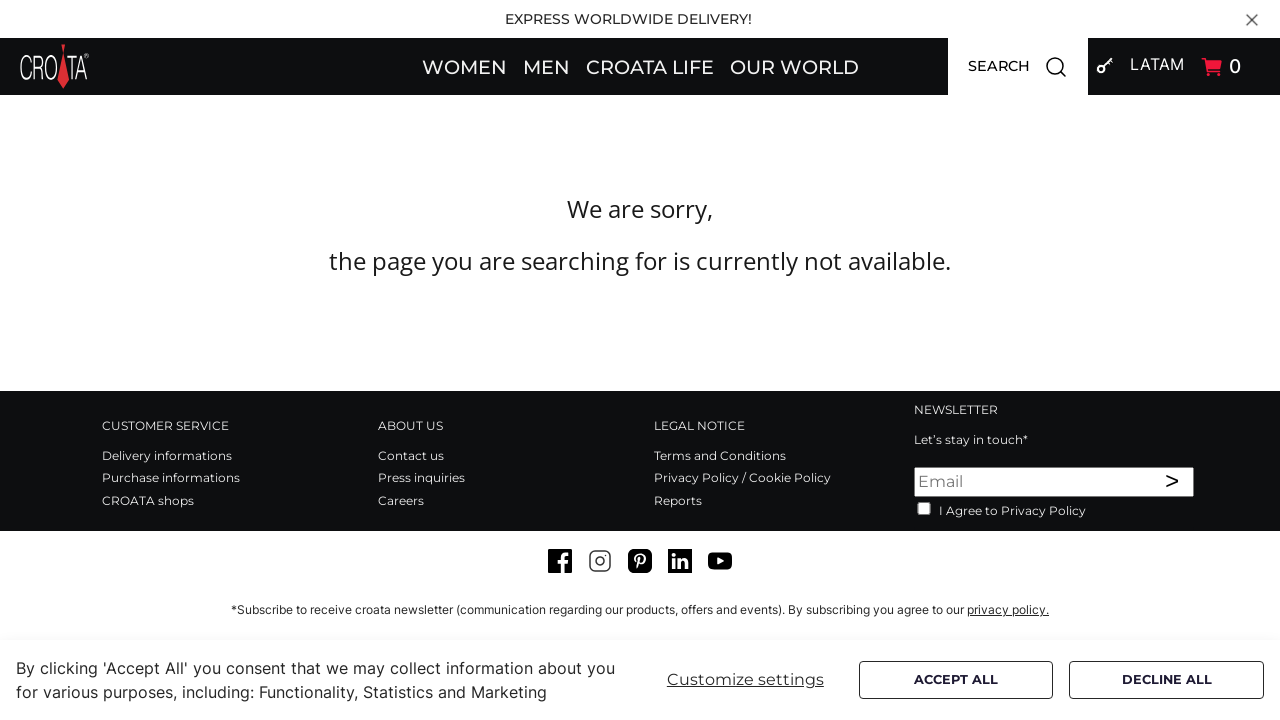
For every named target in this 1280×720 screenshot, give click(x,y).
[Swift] (54, 66)
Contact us (411, 455)
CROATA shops (148, 500)
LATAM (1157, 64)
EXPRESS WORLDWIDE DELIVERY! (628, 19)
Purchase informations (171, 477)
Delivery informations (167, 455)
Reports (678, 500)
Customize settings (745, 679)
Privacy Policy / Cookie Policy (742, 477)
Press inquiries (421, 477)
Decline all (1167, 679)
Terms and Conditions (720, 455)
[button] (464, 66)
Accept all (956, 679)
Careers (401, 500)
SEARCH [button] (1028, 66)
